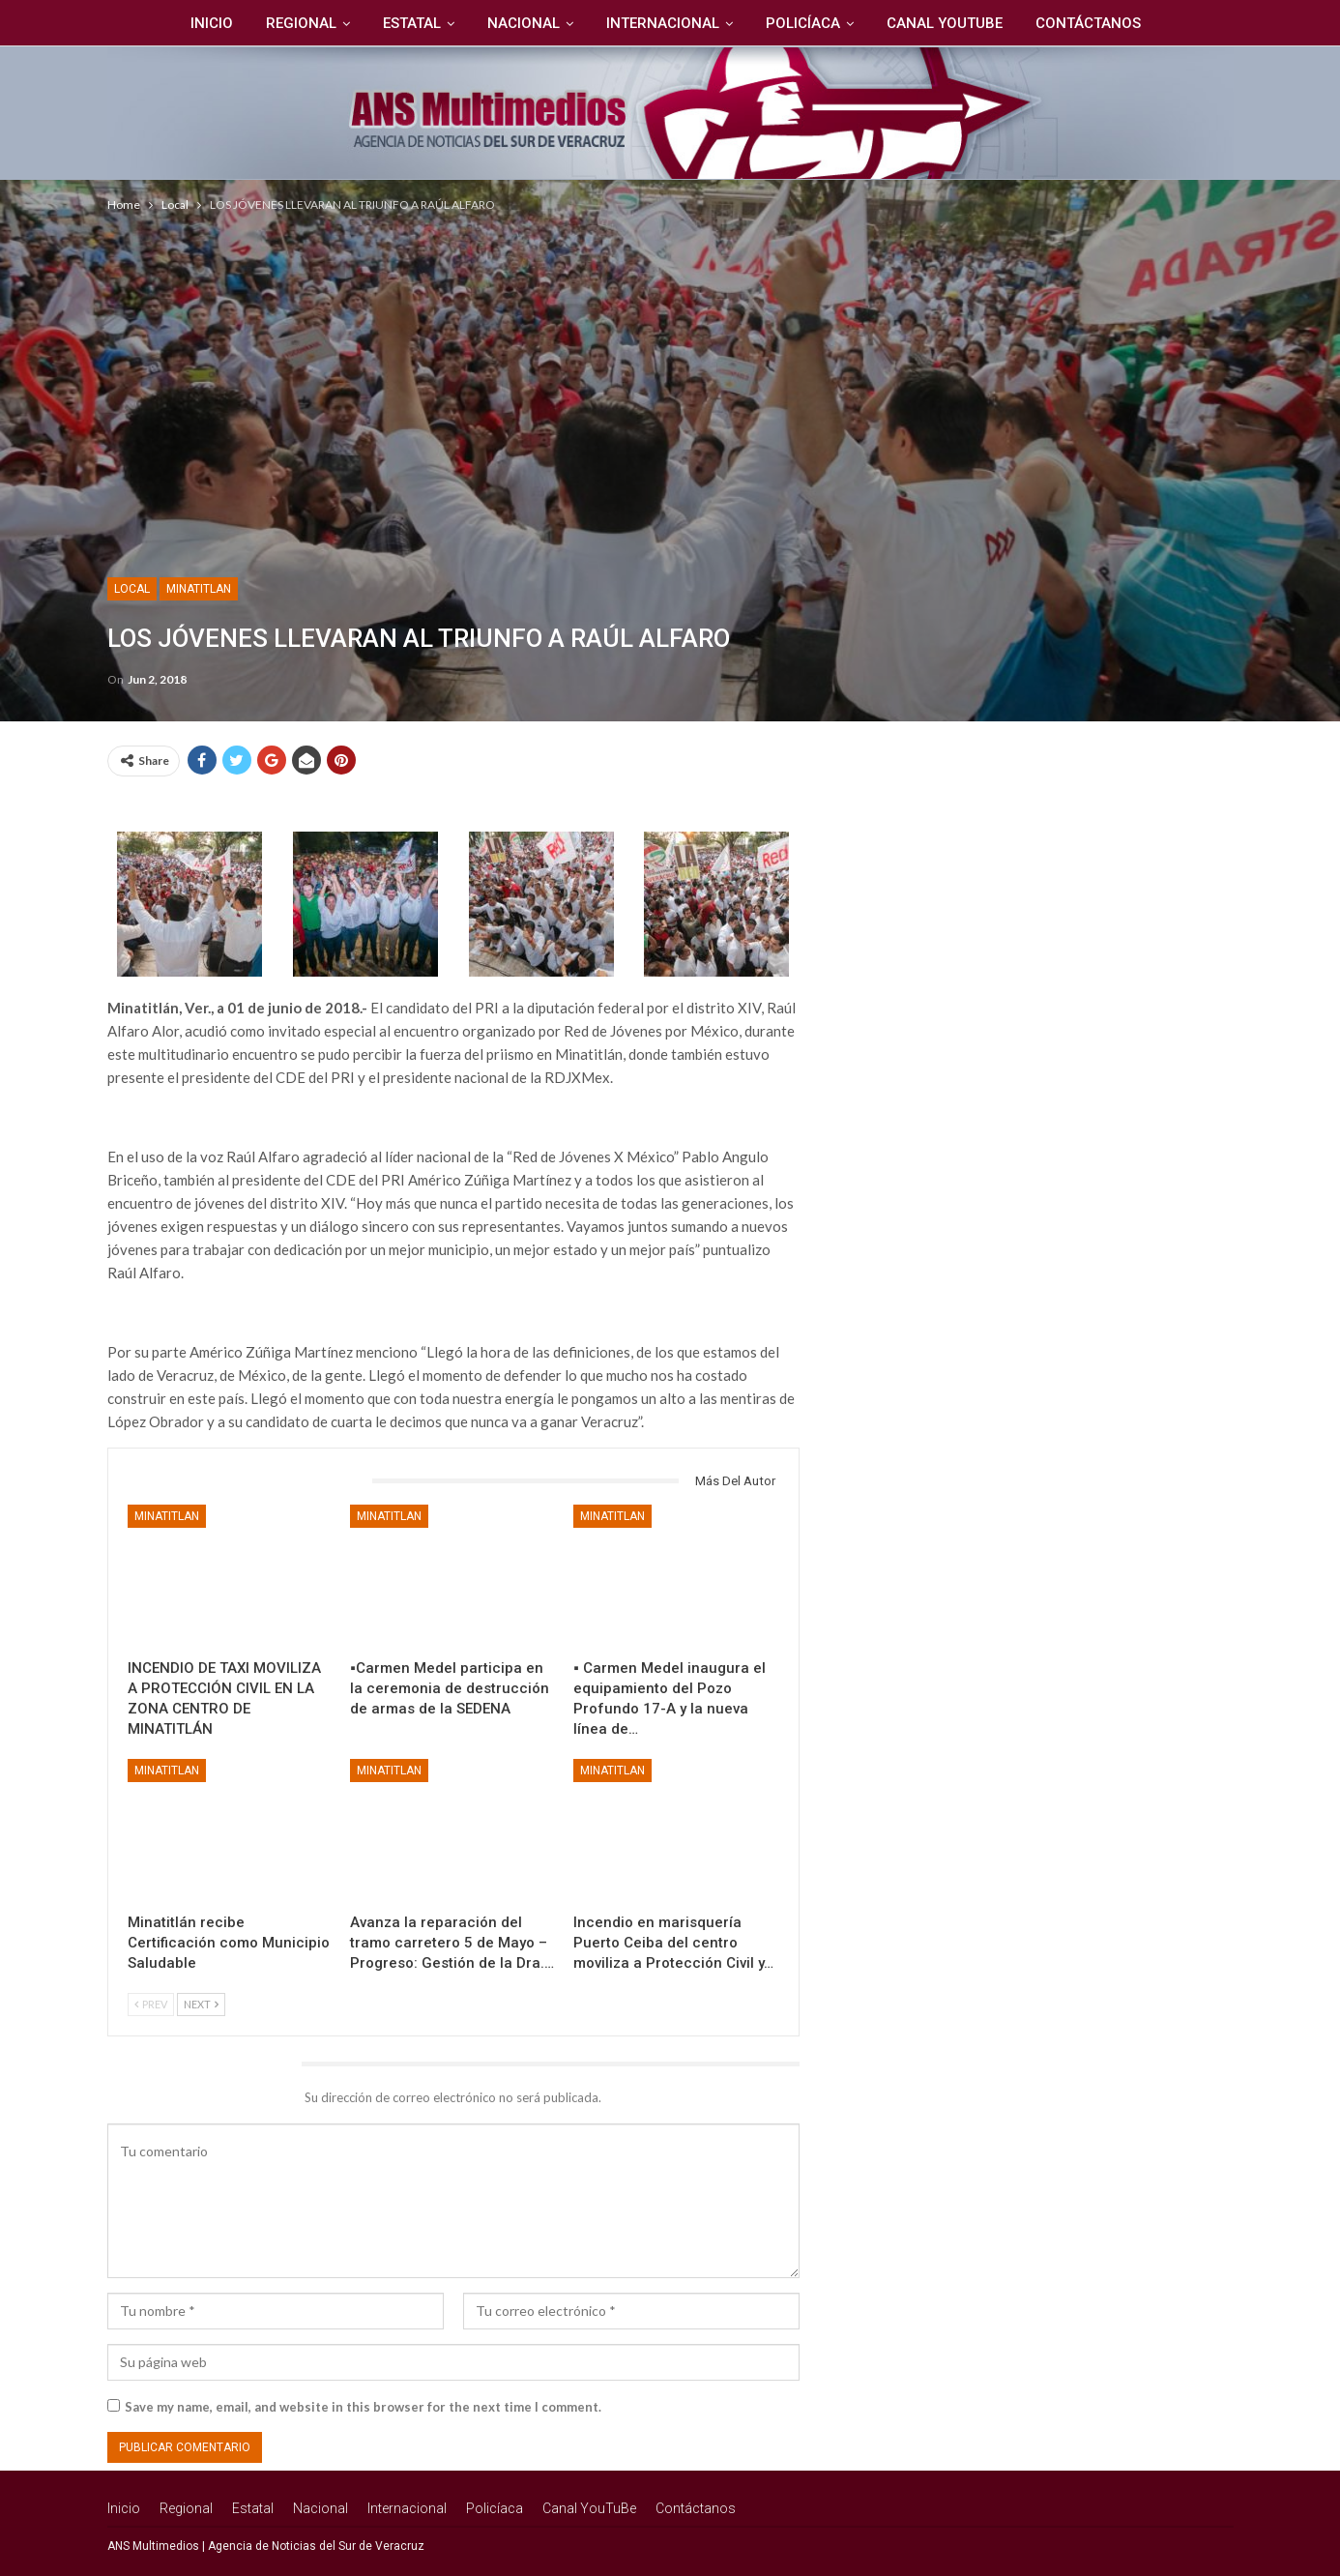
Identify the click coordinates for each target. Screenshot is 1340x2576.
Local (132, 589)
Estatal (407, 23)
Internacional (663, 23)
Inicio (201, 23)
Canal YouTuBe (951, 23)
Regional (293, 23)
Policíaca (807, 23)
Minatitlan (198, 589)
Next (201, 2004)
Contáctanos (1098, 23)
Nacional (521, 23)
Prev (150, 2004)
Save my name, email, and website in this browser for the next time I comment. (363, 2407)
